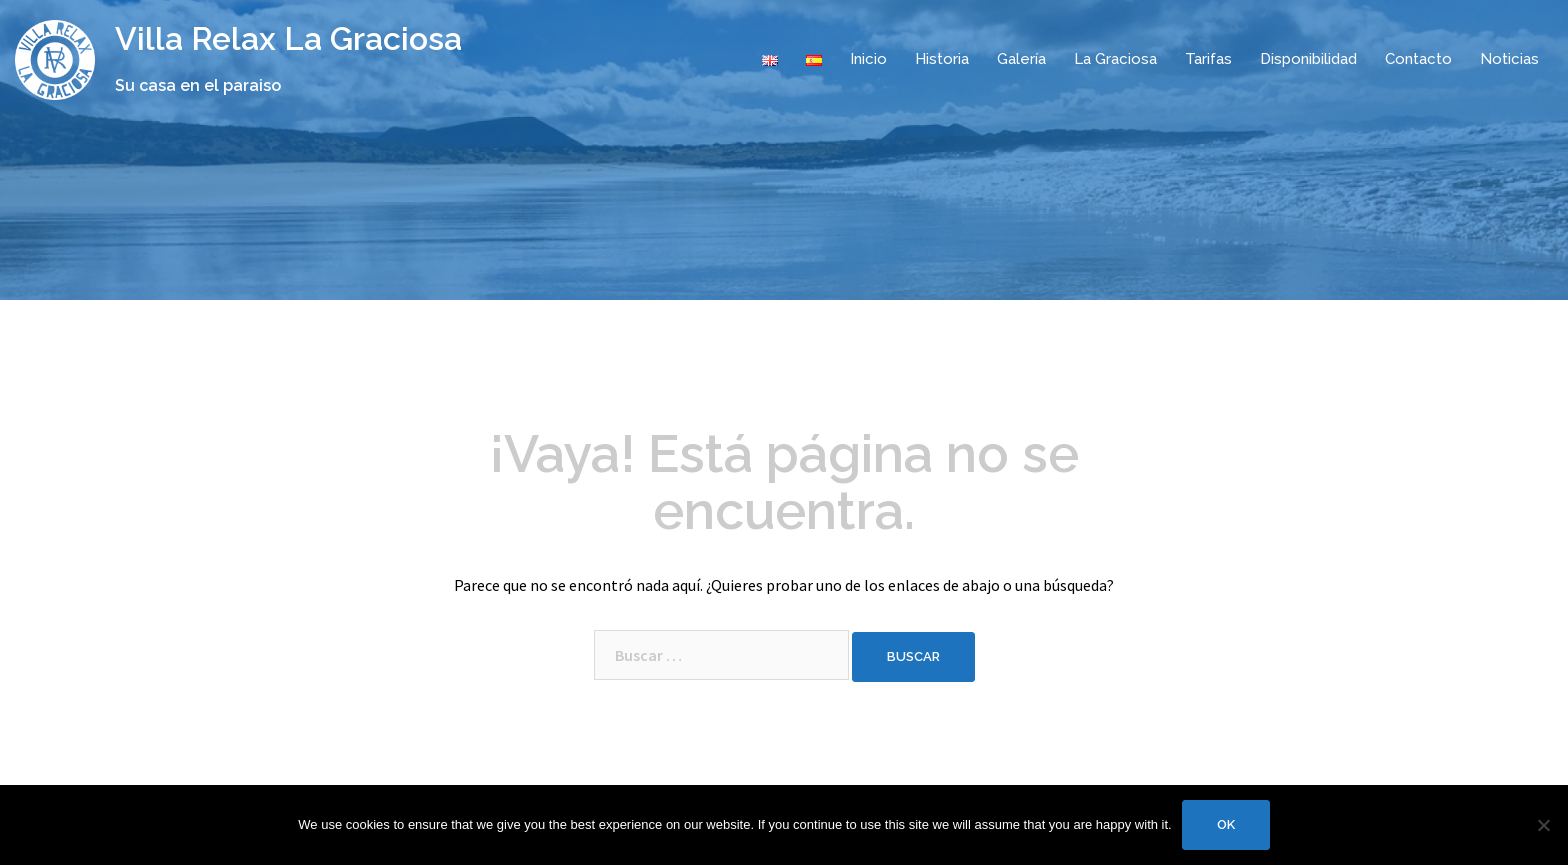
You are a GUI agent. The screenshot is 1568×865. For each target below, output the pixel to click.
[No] (1543, 825)
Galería (1021, 59)
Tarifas (1208, 59)
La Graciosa (1115, 59)
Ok (1226, 824)
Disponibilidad (1308, 59)
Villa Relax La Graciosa (288, 38)
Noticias (1509, 59)
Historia (942, 59)
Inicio (868, 59)
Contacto (1418, 59)
